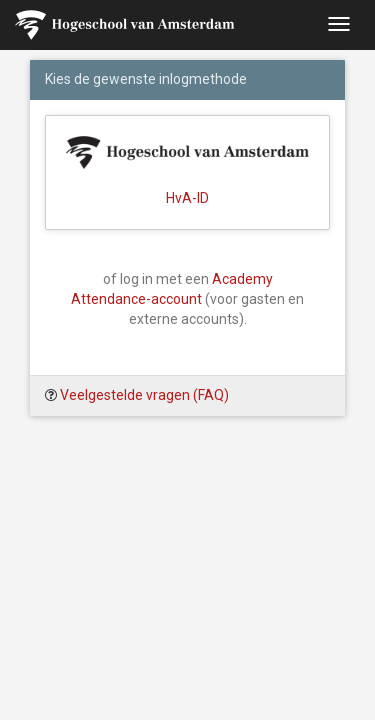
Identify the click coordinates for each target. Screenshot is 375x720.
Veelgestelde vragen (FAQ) (144, 395)
